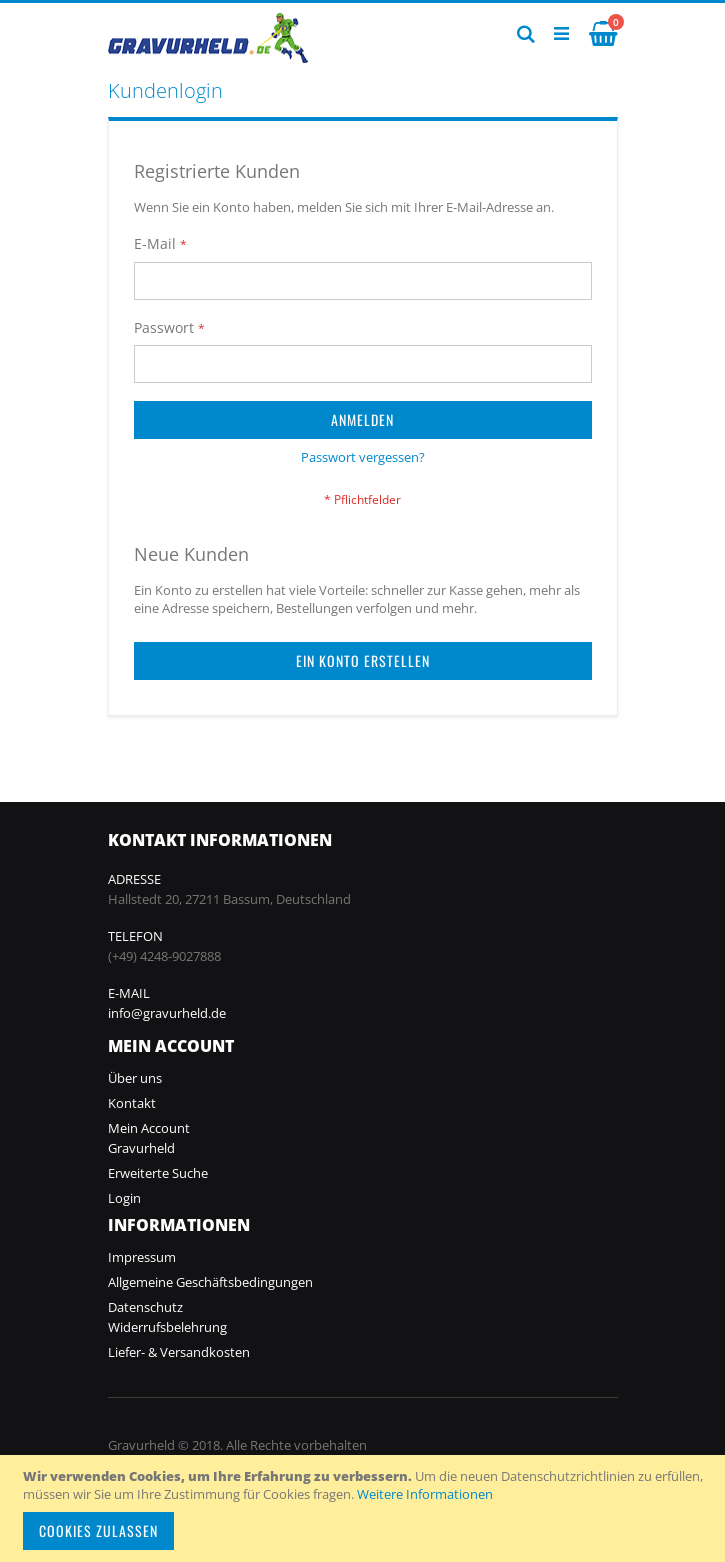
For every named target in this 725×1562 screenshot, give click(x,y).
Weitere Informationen (425, 1494)
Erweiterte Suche (158, 1173)
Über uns (135, 1078)
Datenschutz (145, 1307)
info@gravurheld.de (167, 1013)
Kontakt (132, 1103)
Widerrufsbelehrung (167, 1327)
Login (124, 1198)
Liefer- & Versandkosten (179, 1352)
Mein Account (149, 1128)
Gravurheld (141, 1148)
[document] (365, 1508)
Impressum (142, 1257)
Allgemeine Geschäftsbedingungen (210, 1282)
